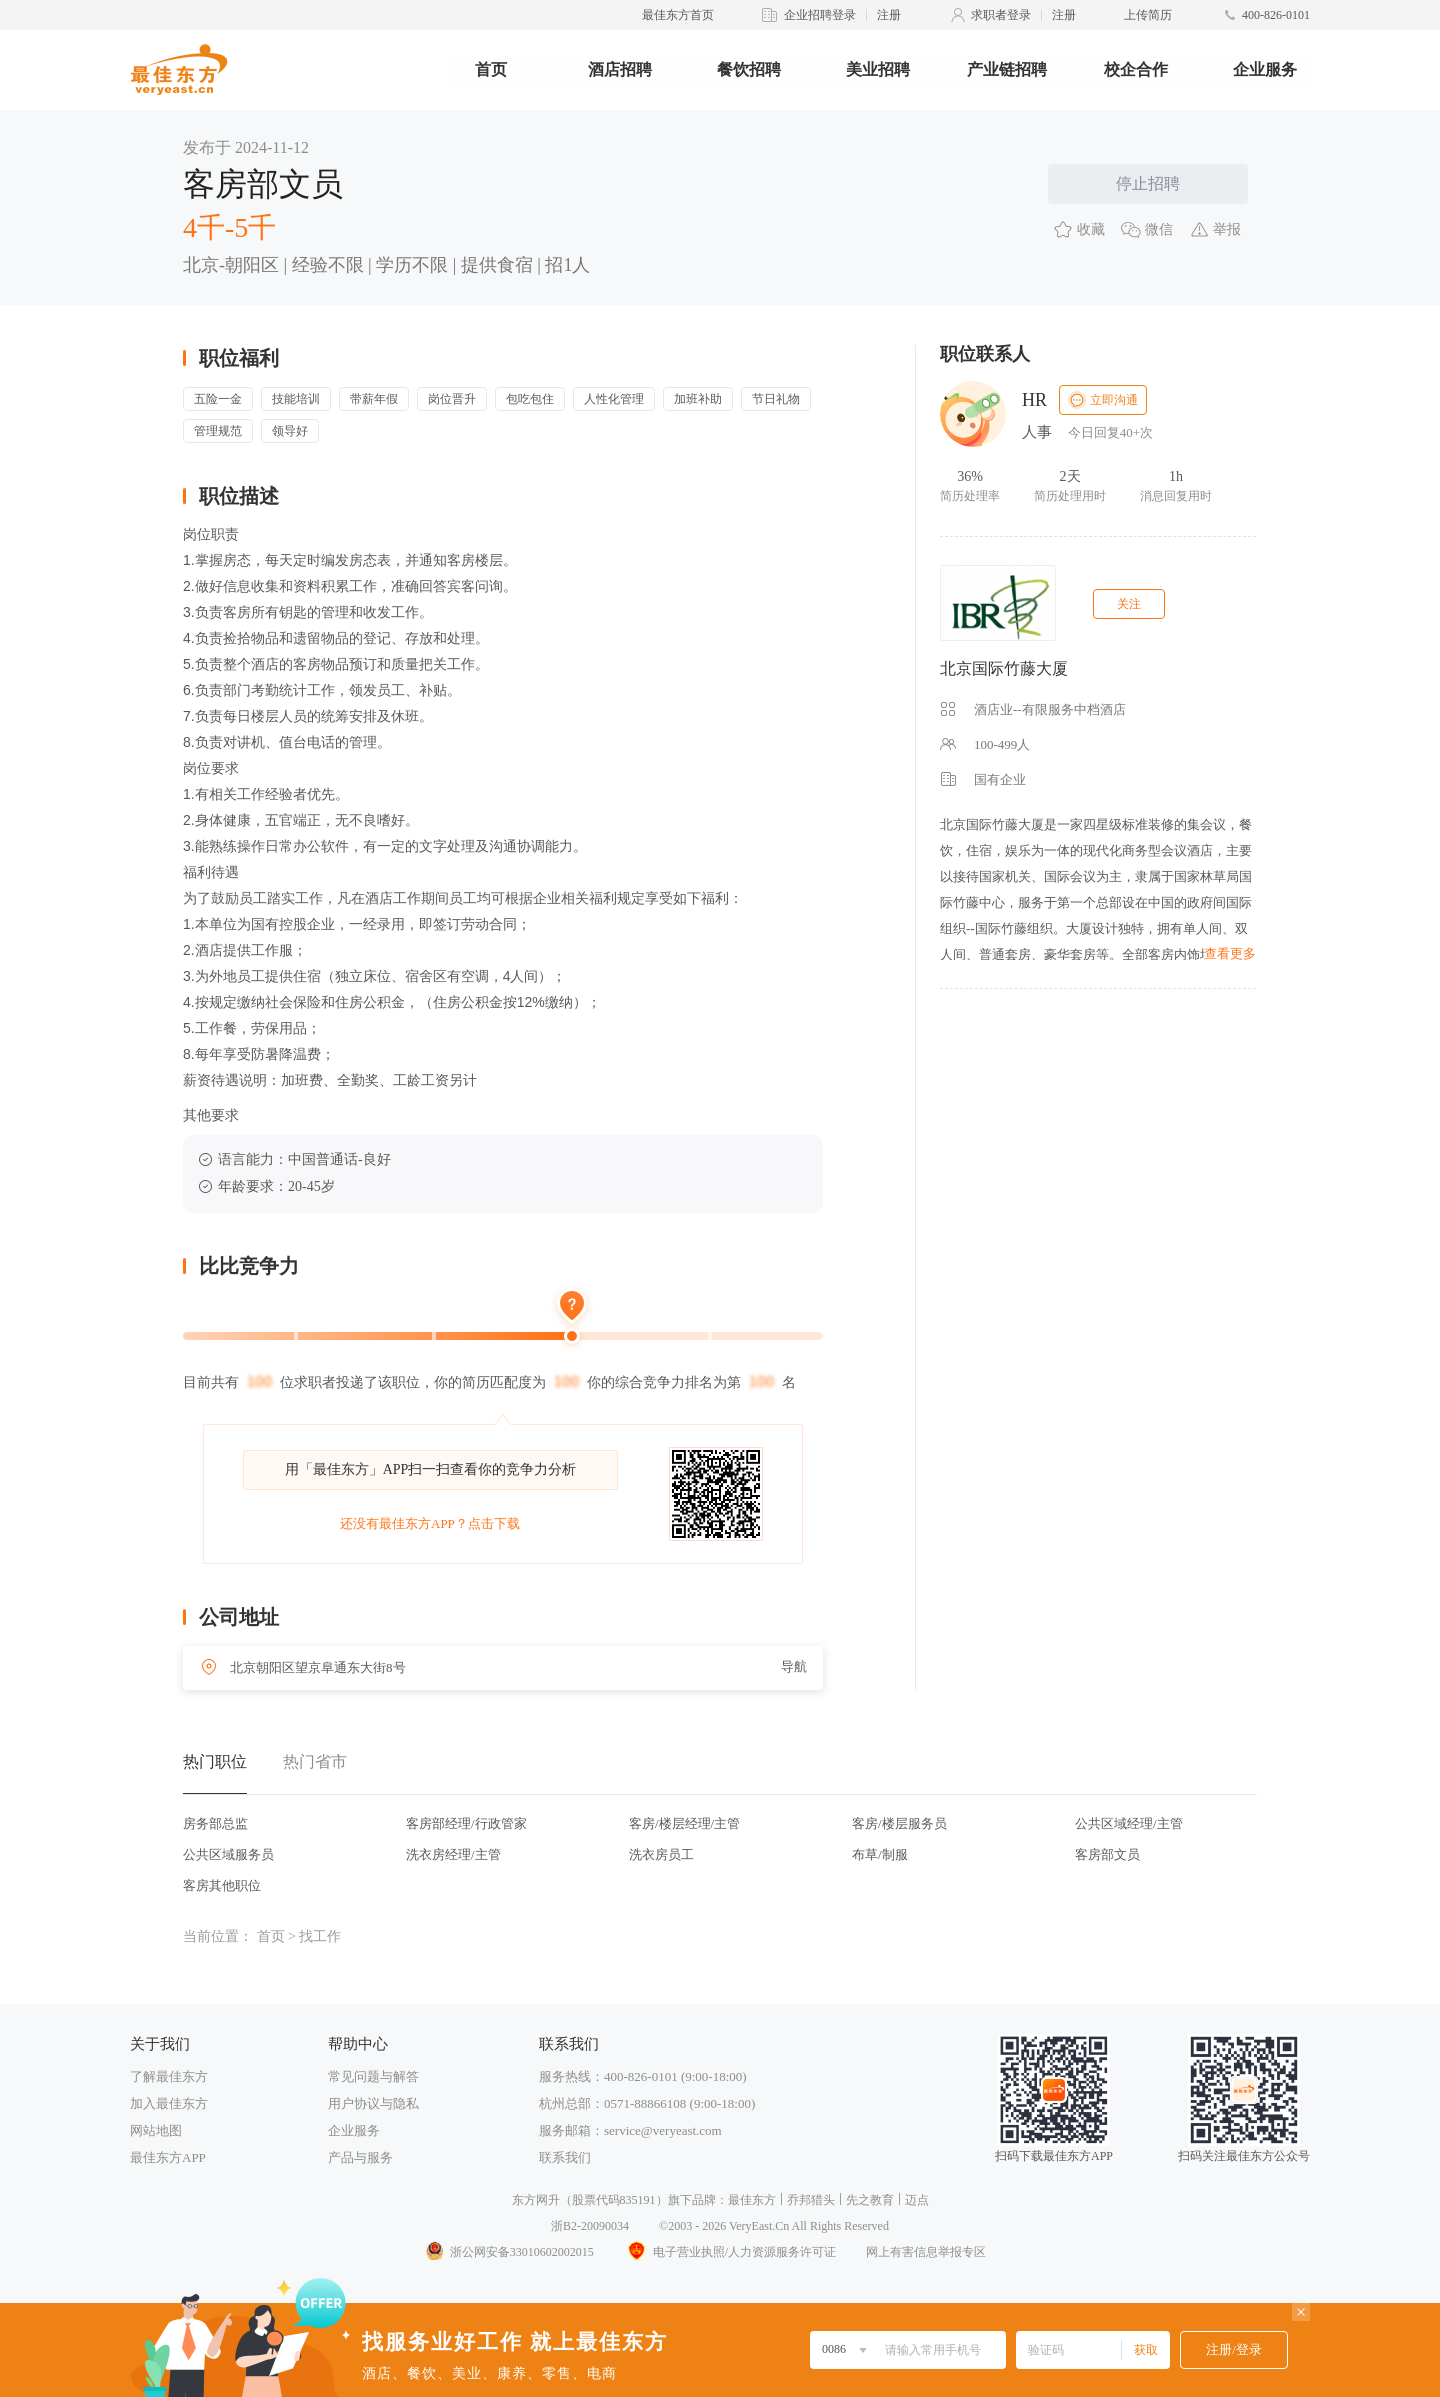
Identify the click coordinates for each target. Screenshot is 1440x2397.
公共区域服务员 (228, 1854)
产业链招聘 (1007, 69)
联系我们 (565, 2157)
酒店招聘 (620, 69)
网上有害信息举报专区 (926, 2252)
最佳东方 (752, 2200)
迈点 (917, 2200)
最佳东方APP (168, 2157)
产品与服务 (360, 2157)
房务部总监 (215, 1823)
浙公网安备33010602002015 (509, 2252)
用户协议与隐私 (373, 2103)
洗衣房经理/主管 (453, 1854)
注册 (889, 15)
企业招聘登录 (820, 15)
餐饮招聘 (749, 69)
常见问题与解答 (373, 2076)
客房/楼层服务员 (899, 1823)
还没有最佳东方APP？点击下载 (430, 1523)
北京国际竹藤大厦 (1004, 668)
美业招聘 (878, 69)
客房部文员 (1107, 1854)
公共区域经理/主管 (1129, 1823)
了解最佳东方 (169, 2076)
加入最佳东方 (169, 2103)
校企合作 (1136, 69)
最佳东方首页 (678, 15)
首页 (491, 69)
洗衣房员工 (661, 1854)
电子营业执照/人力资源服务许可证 (730, 2252)
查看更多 (1230, 953)
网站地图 (156, 2130)
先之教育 (870, 2200)
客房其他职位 (222, 1885)
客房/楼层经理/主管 (684, 1823)
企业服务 (1265, 69)
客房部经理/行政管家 (466, 1823)
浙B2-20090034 (590, 2226)
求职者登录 (1001, 15)
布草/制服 (880, 1854)
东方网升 (536, 2200)
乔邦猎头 (811, 2200)
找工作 (320, 1936)
